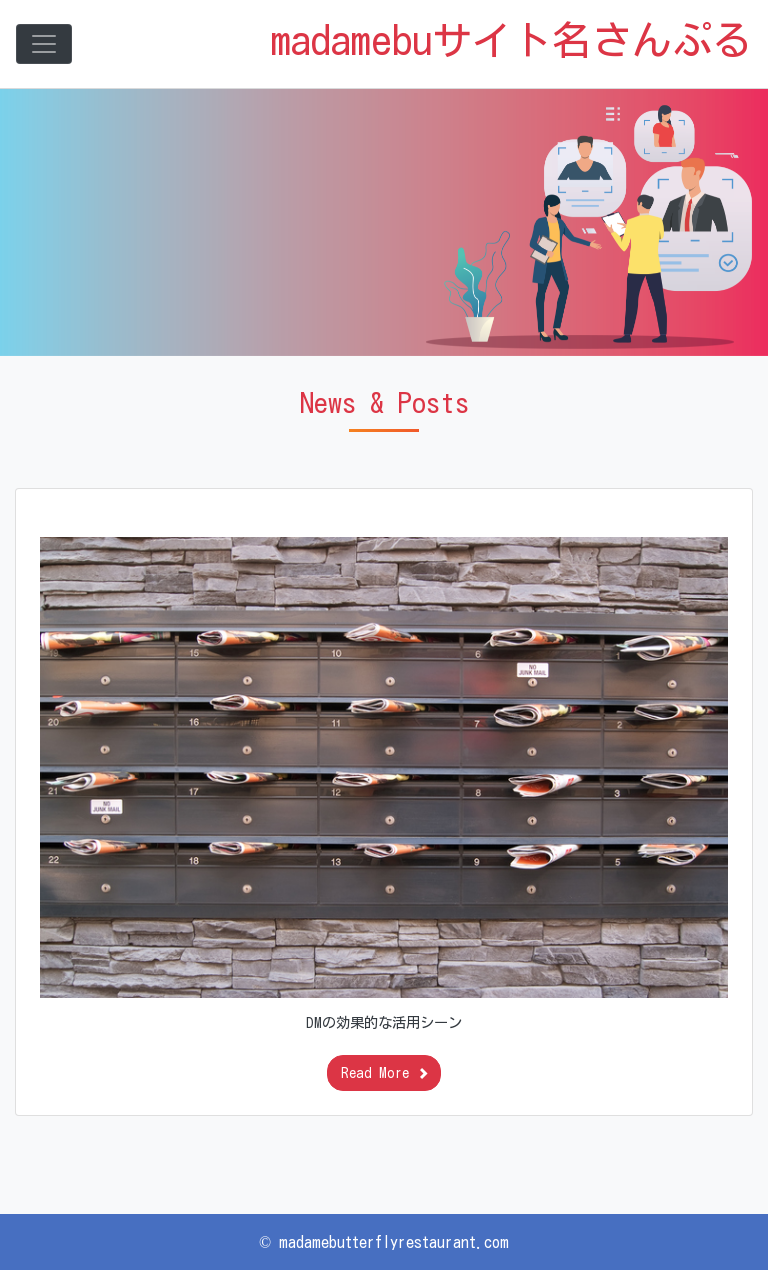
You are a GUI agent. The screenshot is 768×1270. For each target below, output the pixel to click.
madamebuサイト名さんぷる (511, 40)
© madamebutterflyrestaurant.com (384, 1242)
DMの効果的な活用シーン (384, 1022)
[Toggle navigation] (44, 44)
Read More (384, 1073)
